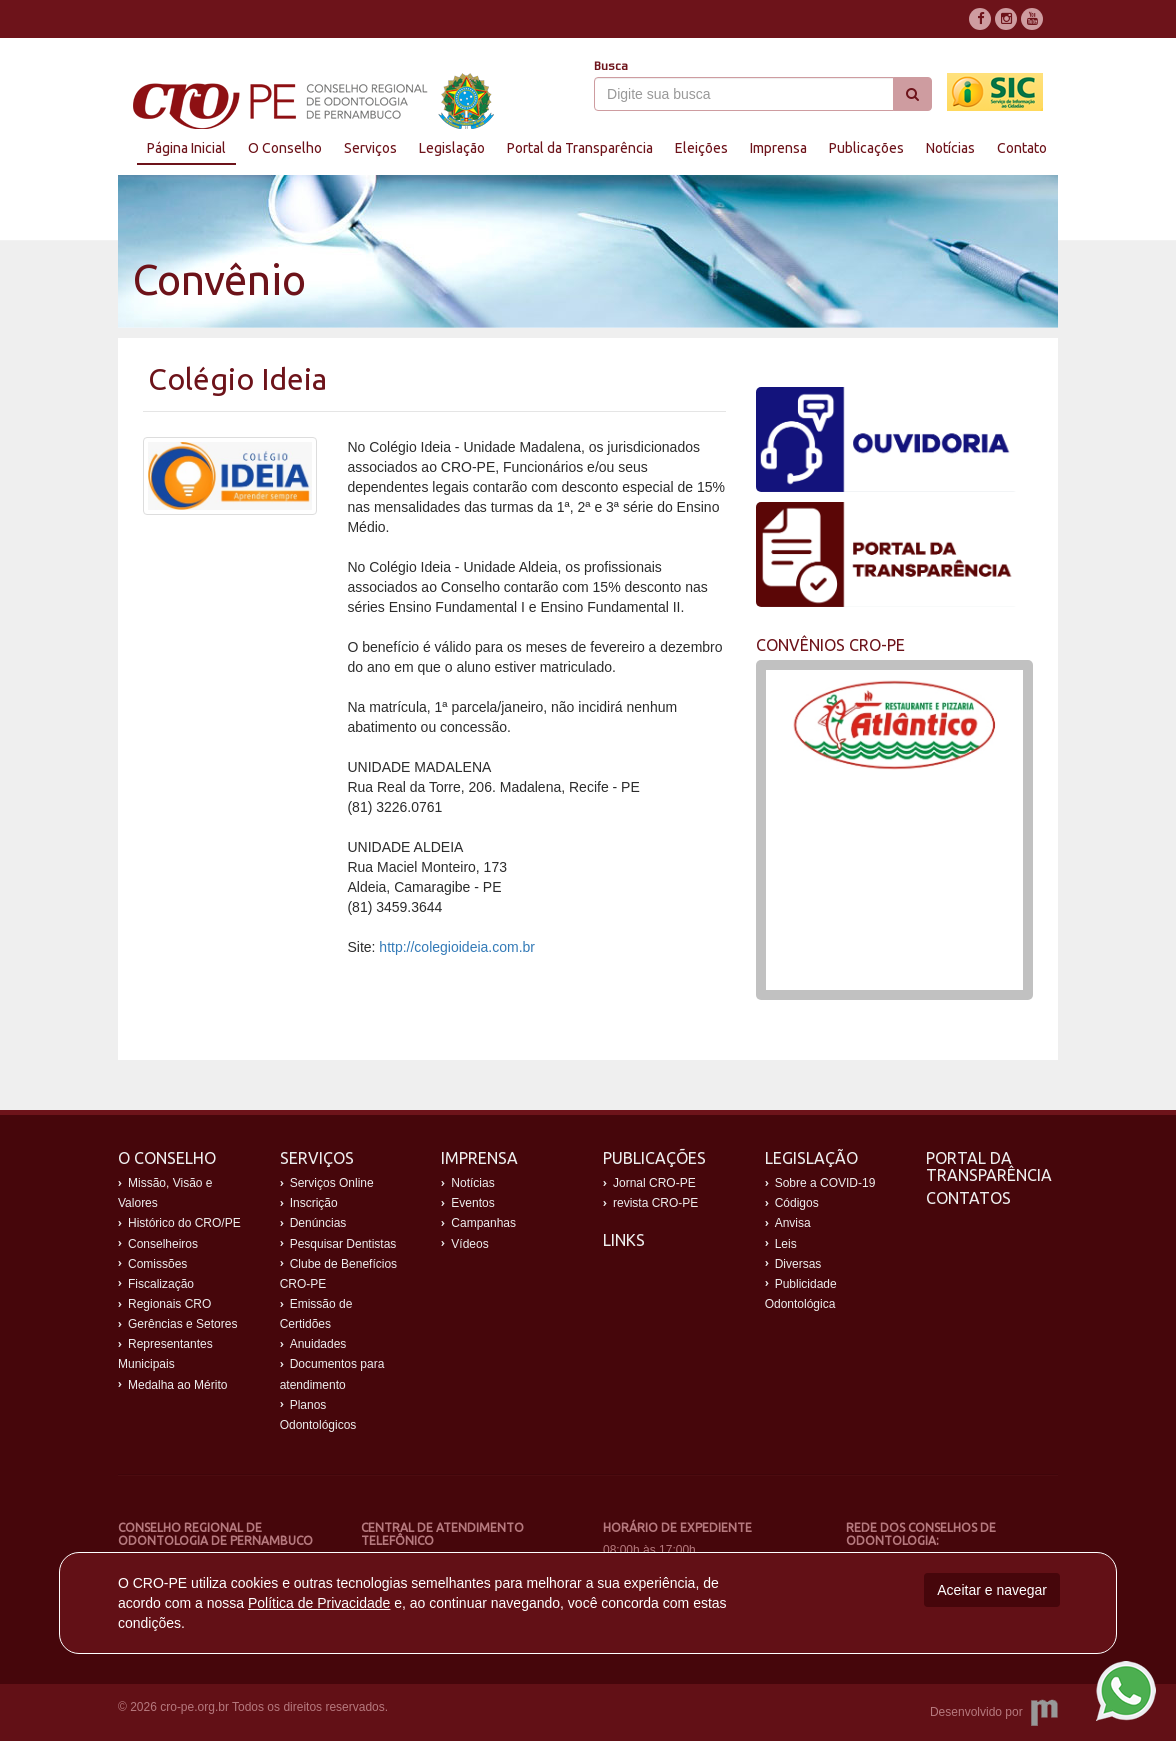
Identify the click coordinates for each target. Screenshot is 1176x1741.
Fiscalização (161, 1284)
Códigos (797, 1203)
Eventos (472, 1203)
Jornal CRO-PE (654, 1183)
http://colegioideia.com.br (457, 947)
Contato (1022, 148)
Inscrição (314, 1203)
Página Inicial (186, 148)
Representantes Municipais (165, 1354)
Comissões (157, 1264)
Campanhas (483, 1223)
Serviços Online (332, 1183)
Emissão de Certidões (316, 1314)
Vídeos (469, 1244)
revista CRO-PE (655, 1203)
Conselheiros (163, 1244)
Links (624, 1240)
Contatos (968, 1198)
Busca (611, 66)
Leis (786, 1244)
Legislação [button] (452, 148)
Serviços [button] (370, 148)
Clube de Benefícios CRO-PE (338, 1274)
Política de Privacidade (319, 1603)
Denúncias (318, 1223)
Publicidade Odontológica (801, 1294)
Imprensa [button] (778, 148)
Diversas (798, 1264)
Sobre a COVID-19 (825, 1183)
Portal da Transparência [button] (580, 148)
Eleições (701, 148)
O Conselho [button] (285, 148)
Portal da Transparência (989, 1167)
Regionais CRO (169, 1304)
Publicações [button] (866, 148)
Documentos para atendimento (332, 1374)
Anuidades (318, 1344)
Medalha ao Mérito (177, 1385)
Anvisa (793, 1223)
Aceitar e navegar (992, 1590)
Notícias (950, 148)
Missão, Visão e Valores (165, 1193)
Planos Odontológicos (318, 1415)
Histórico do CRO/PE (184, 1223)
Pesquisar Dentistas (343, 1244)
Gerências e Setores (182, 1324)
